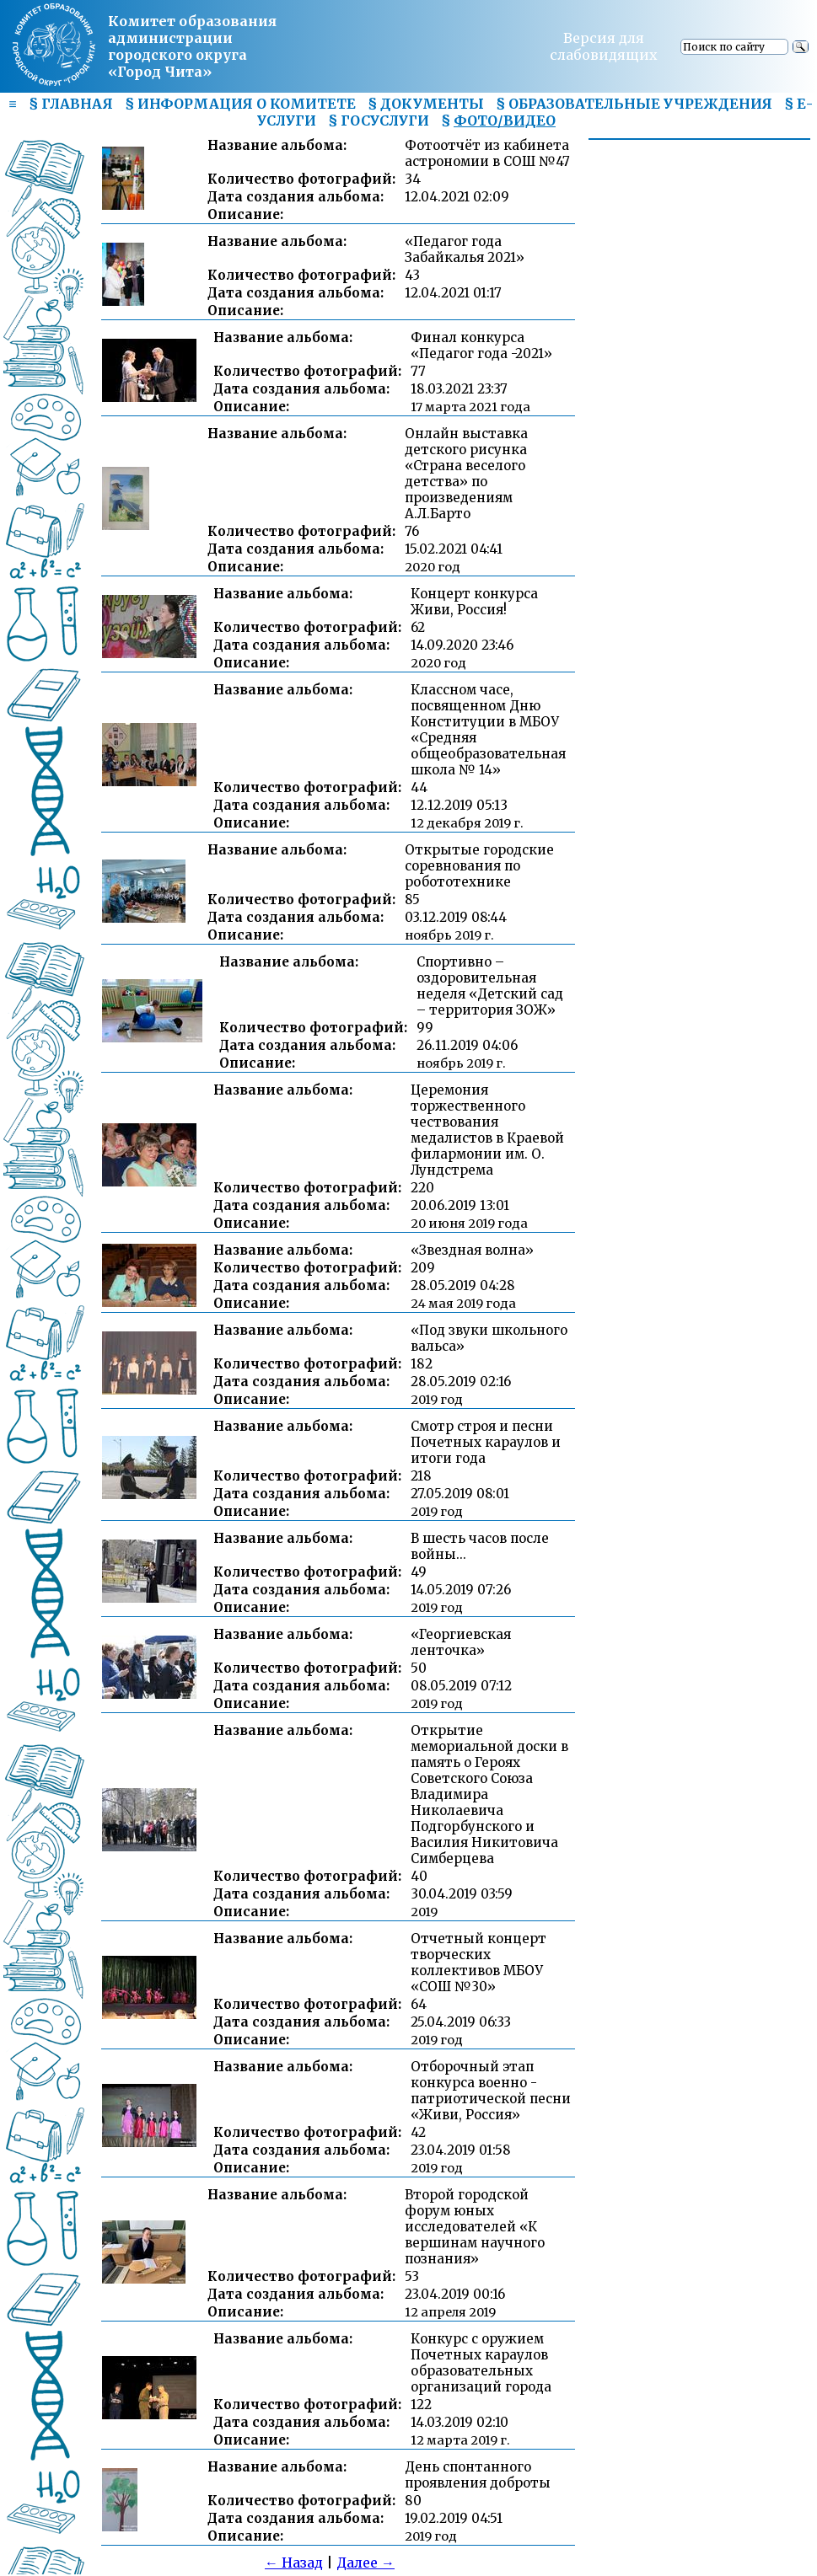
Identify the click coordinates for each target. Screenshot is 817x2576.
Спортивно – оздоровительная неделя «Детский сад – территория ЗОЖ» (490, 986)
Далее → (365, 2562)
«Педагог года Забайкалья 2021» (464, 249)
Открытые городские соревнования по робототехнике (479, 866)
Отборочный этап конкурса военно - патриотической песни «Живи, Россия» (491, 2091)
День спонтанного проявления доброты (478, 2475)
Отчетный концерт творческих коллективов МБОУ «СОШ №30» (478, 1963)
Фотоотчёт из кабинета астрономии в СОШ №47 (487, 153)
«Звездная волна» (472, 1250)
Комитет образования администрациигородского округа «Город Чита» (192, 46)
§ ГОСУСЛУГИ (378, 120)
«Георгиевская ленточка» (461, 1642)
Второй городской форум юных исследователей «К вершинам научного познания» (475, 2227)
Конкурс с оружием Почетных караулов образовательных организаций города (481, 2363)
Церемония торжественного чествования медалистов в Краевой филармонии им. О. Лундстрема (487, 1130)
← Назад (294, 2562)
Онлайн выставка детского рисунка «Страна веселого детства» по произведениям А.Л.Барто (466, 474)
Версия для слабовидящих (604, 46)
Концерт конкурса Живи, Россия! (474, 602)
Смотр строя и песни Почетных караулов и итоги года (486, 1442)
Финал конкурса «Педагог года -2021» (481, 345)
